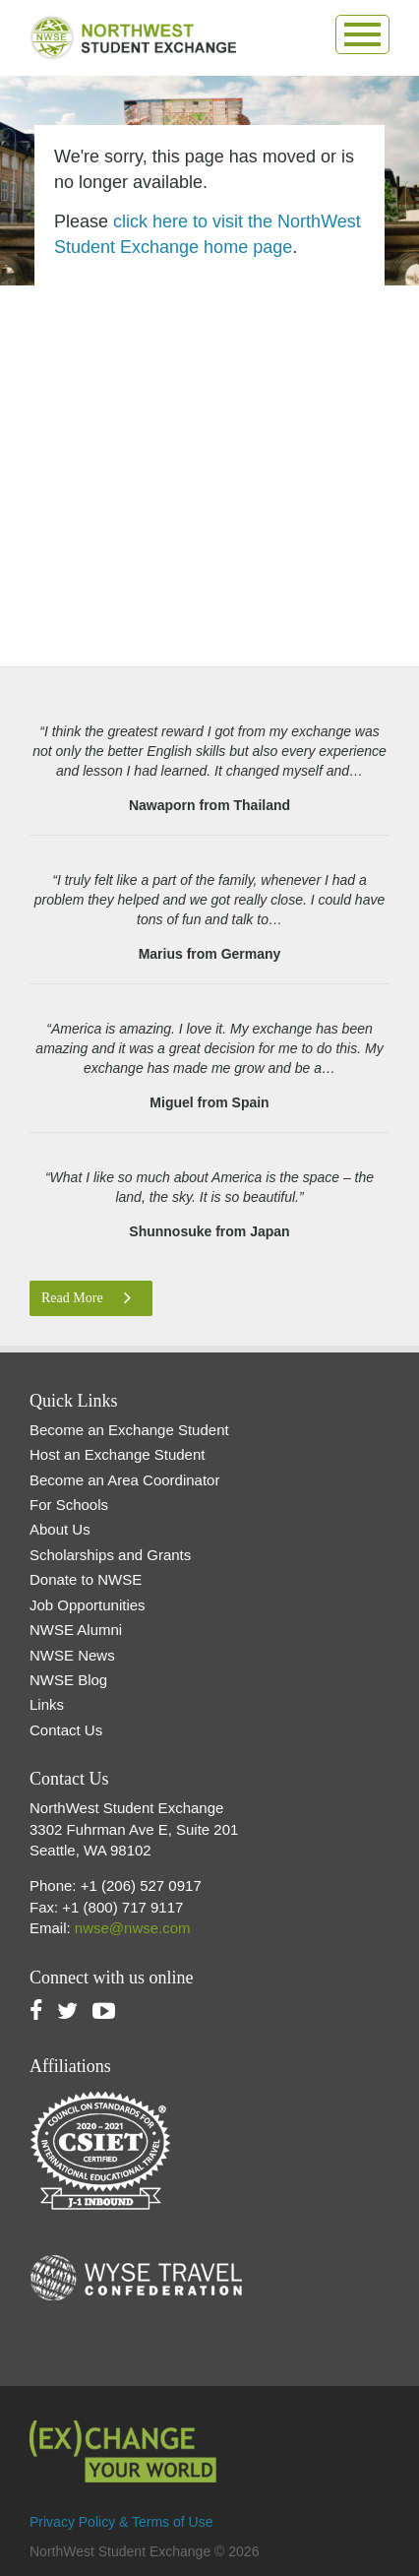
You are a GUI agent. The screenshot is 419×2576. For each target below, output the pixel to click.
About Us (60, 1529)
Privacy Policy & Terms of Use (121, 2522)
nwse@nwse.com (133, 1927)
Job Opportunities (88, 1605)
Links (47, 1704)
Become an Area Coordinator (124, 1480)
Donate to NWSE (86, 1579)
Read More (86, 1298)
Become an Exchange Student (129, 1429)
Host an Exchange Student (117, 1454)
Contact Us (66, 1730)
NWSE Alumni (76, 1629)
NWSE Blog (68, 1679)
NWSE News (72, 1655)
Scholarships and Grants (110, 1554)
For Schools (69, 1504)
